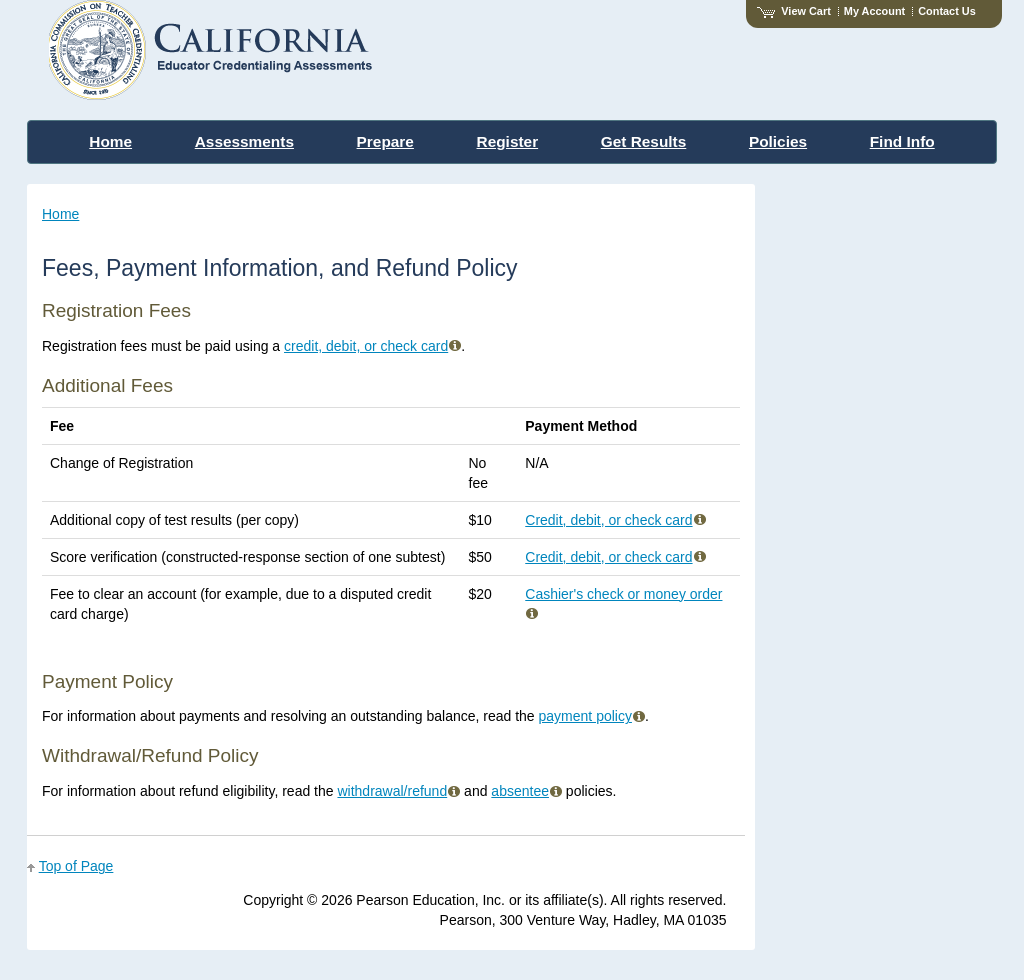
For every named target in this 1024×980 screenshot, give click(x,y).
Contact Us (947, 11)
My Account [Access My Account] (874, 11)
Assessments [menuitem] (244, 141)
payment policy (592, 716)
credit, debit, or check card (372, 346)
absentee (526, 791)
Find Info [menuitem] (902, 141)
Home (60, 214)
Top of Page (76, 866)
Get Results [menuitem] (644, 141)
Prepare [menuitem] (385, 141)
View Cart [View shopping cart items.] (794, 11)
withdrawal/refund (398, 791)
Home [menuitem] (110, 141)
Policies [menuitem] (778, 141)
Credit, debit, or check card (615, 520)
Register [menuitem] (508, 141)
